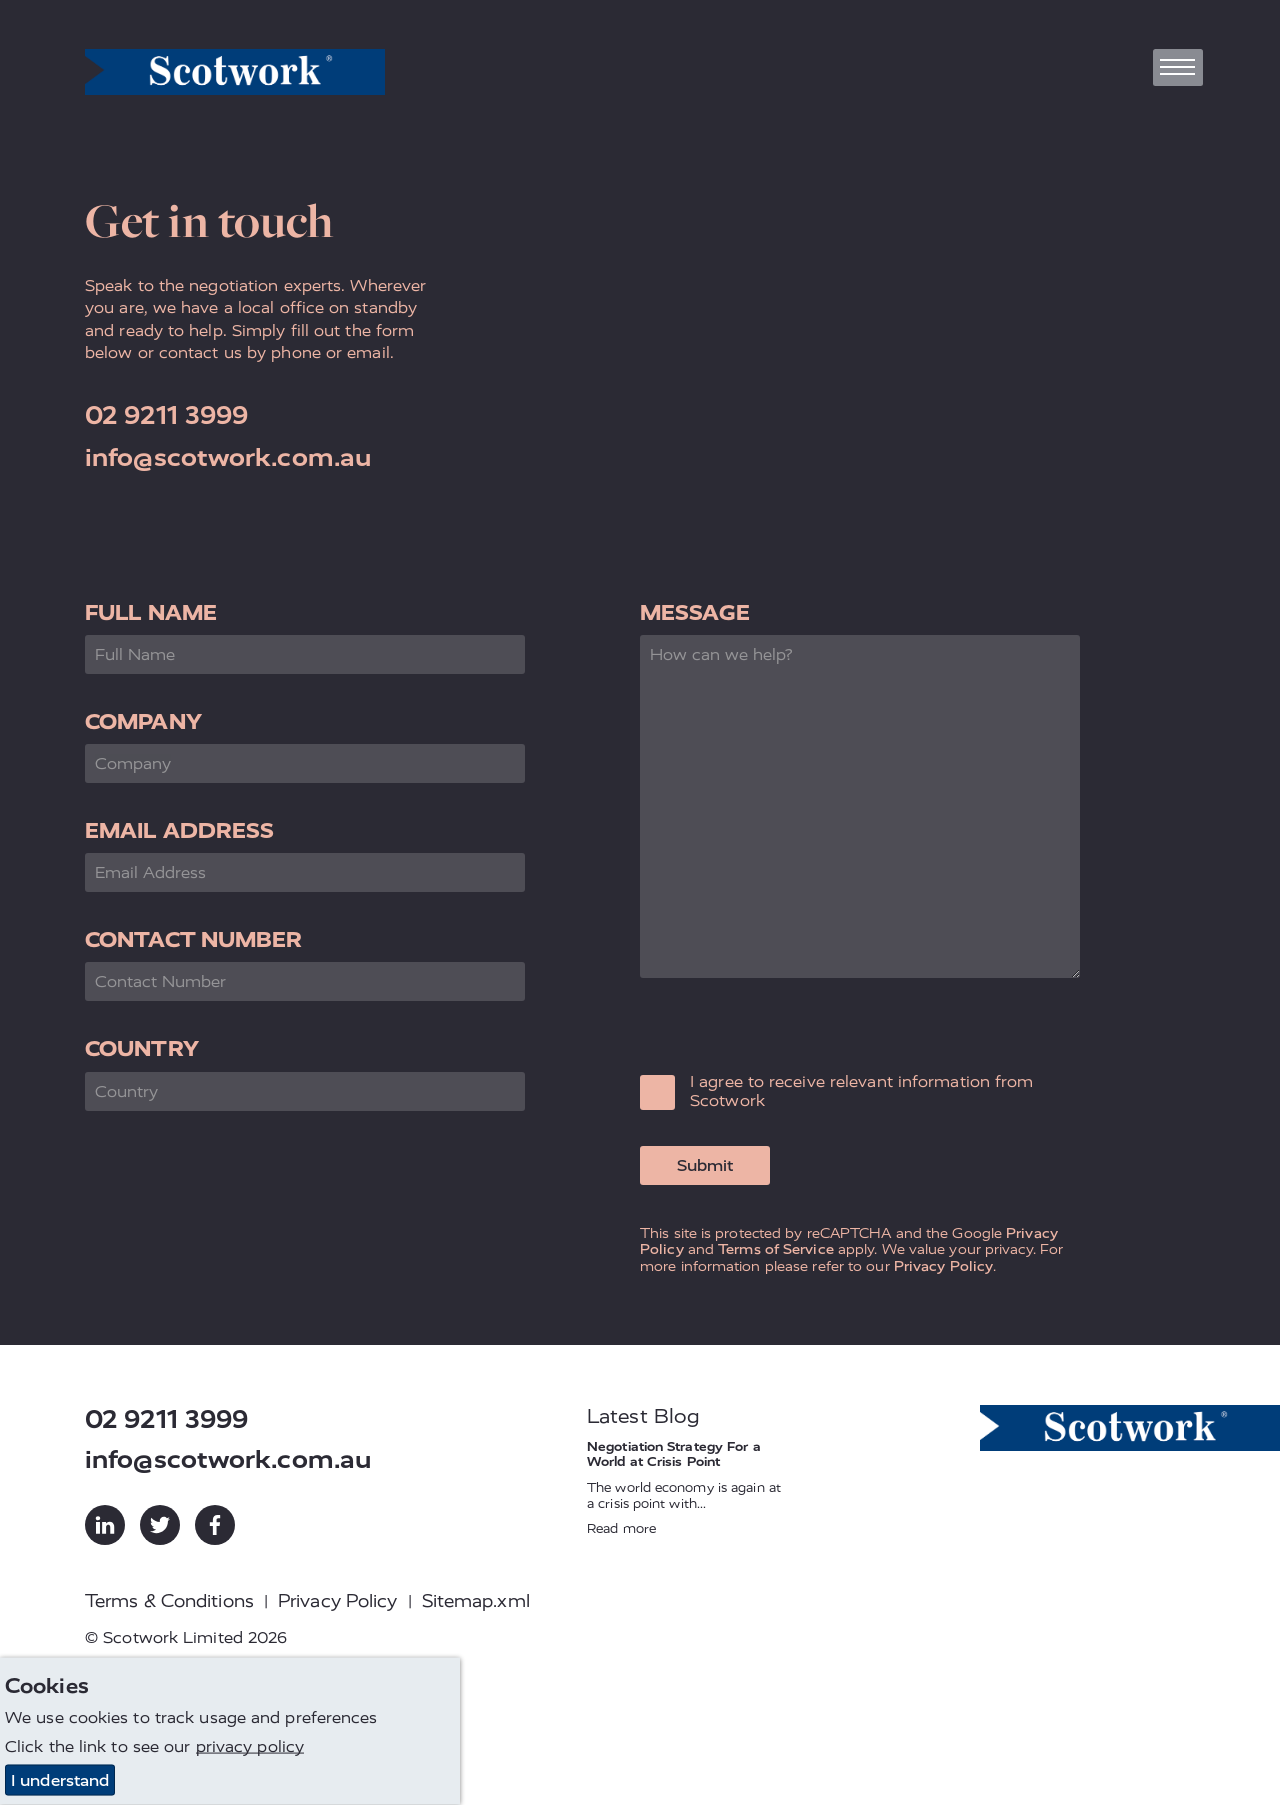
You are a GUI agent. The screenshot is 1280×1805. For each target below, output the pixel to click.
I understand (60, 1780)
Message (695, 612)
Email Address (179, 830)
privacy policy (250, 1746)
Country (142, 1048)
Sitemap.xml (476, 1601)
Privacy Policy (943, 1266)
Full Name (151, 612)
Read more (621, 1528)
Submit (705, 1165)
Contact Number (193, 939)
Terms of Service (776, 1249)
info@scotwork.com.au (228, 457)
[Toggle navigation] (1178, 67)
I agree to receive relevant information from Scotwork (861, 1091)
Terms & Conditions (169, 1601)
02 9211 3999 (166, 415)
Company (143, 721)
